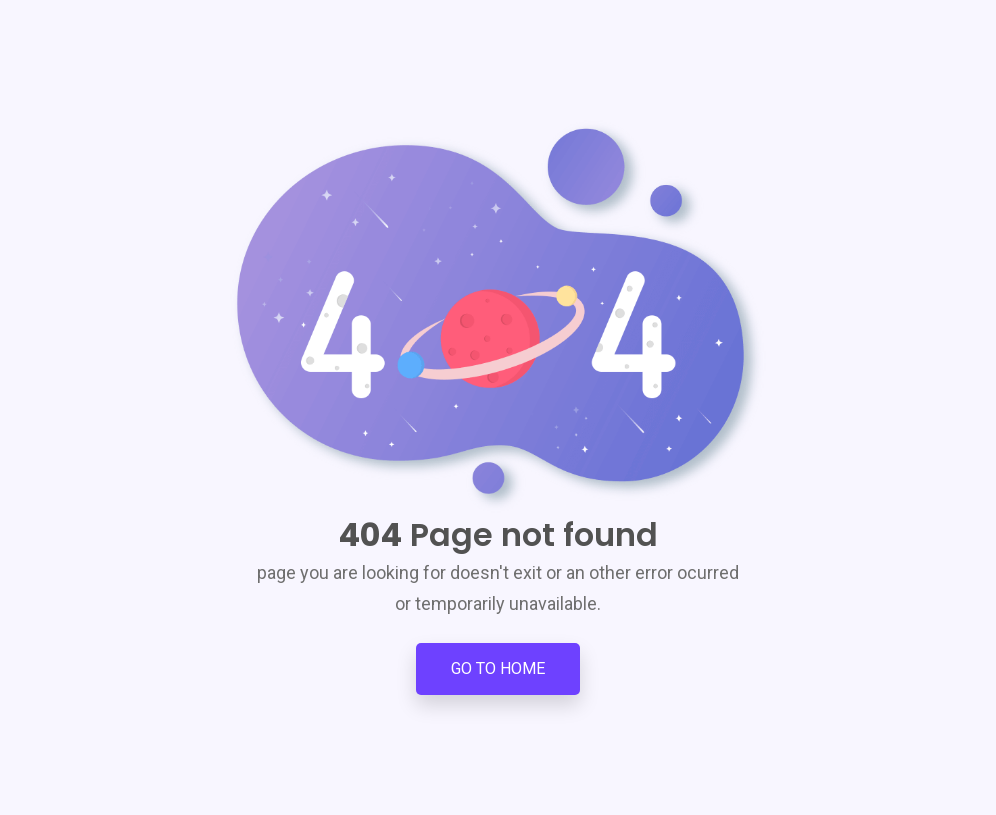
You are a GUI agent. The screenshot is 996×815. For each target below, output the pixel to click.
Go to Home (498, 668)
